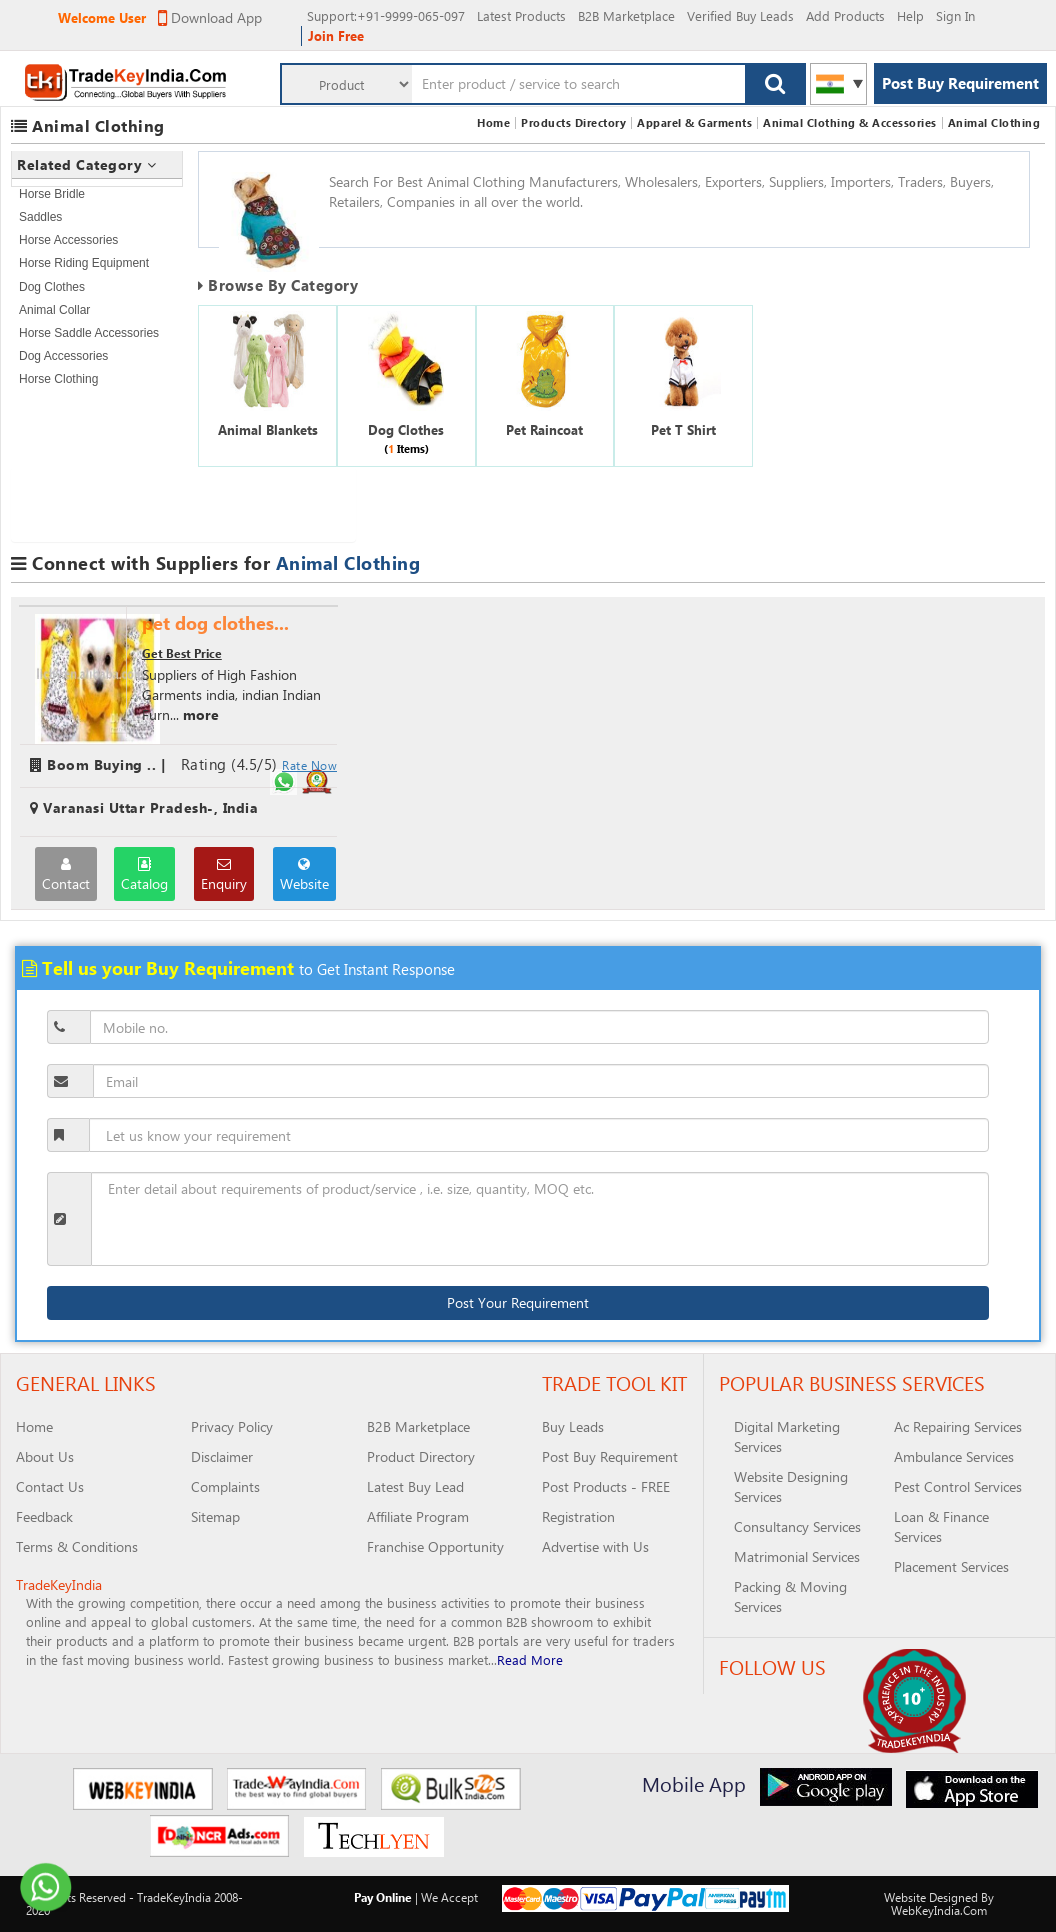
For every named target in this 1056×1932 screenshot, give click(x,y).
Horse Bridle (52, 194)
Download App (210, 17)
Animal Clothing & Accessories (850, 123)
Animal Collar (54, 310)
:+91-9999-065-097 (386, 15)
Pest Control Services (958, 1486)
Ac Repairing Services (958, 1426)
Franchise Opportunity (435, 1546)
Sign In (955, 15)
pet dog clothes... (215, 623)
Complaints (225, 1486)
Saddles (40, 217)
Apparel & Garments (694, 123)
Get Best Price (182, 653)
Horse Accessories (68, 240)
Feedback (44, 1516)
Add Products (845, 15)
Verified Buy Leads (740, 15)
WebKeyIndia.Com (939, 1910)
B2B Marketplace (626, 15)
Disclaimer (222, 1456)
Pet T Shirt (683, 429)
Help (910, 15)
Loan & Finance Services (941, 1526)
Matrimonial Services (797, 1556)
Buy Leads (573, 1426)
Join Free (336, 35)
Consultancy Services (797, 1526)
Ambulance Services (954, 1456)
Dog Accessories (63, 356)
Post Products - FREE (606, 1486)
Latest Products (521, 15)
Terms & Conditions (77, 1546)
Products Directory (573, 123)
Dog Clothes (52, 287)
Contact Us (50, 1486)
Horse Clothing (58, 379)
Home (493, 123)
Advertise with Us (595, 1546)
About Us (45, 1456)
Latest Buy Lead (415, 1486)
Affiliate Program (418, 1516)
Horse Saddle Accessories (89, 333)
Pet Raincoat (544, 429)
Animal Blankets (268, 429)
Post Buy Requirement (960, 83)
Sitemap (215, 1516)
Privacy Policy (232, 1426)
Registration (578, 1516)
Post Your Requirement (518, 1302)
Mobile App (694, 1783)
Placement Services (951, 1566)
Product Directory (421, 1456)
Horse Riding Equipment (84, 263)
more (201, 714)
